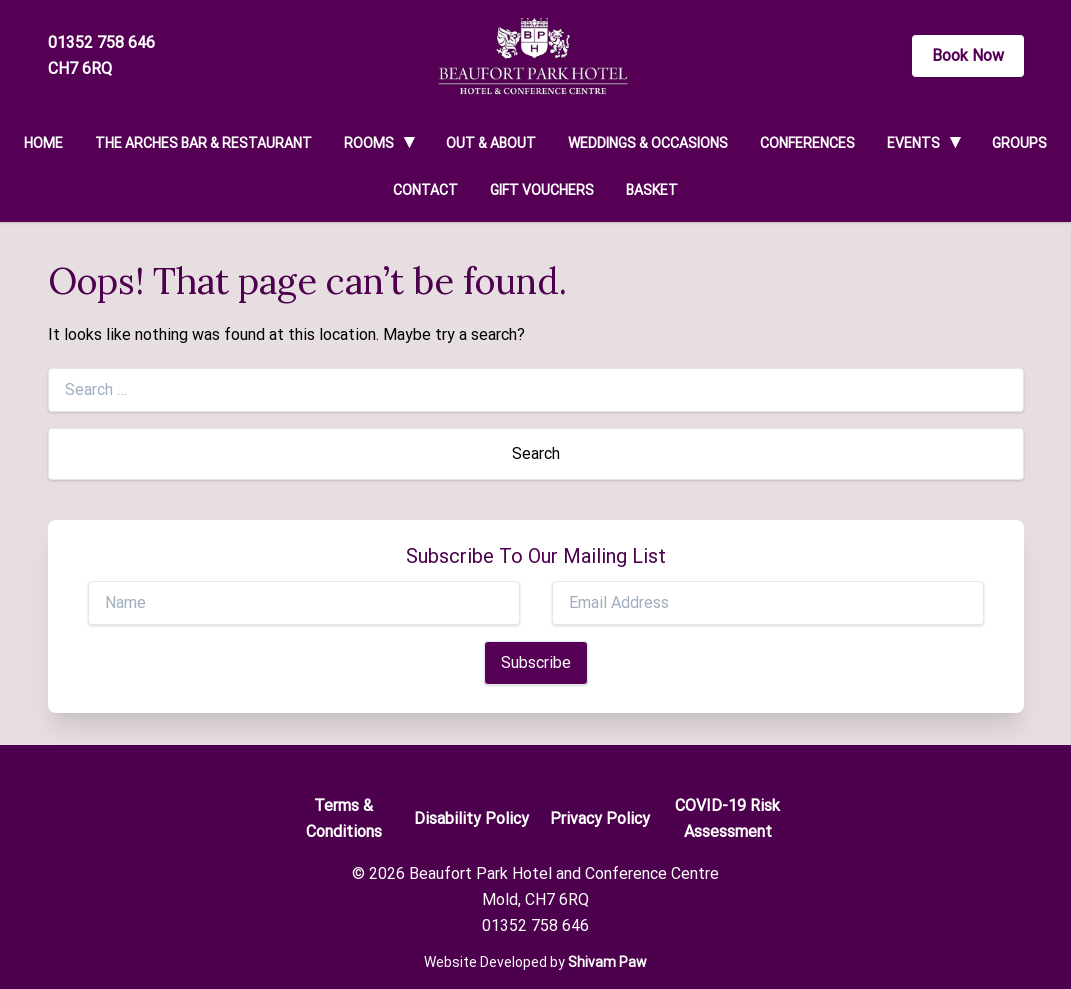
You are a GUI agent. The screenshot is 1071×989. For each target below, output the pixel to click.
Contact (425, 190)
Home (43, 143)
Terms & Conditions (344, 818)
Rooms (369, 143)
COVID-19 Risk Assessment (727, 818)
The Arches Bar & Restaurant (203, 143)
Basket (652, 190)
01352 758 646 (101, 42)
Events (913, 143)
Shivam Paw (607, 962)
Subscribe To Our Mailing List (536, 556)
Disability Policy (471, 818)
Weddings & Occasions (648, 143)
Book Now (968, 55)
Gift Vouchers (542, 190)
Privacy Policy (600, 818)
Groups (1019, 143)
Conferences (807, 143)
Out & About (491, 143)
